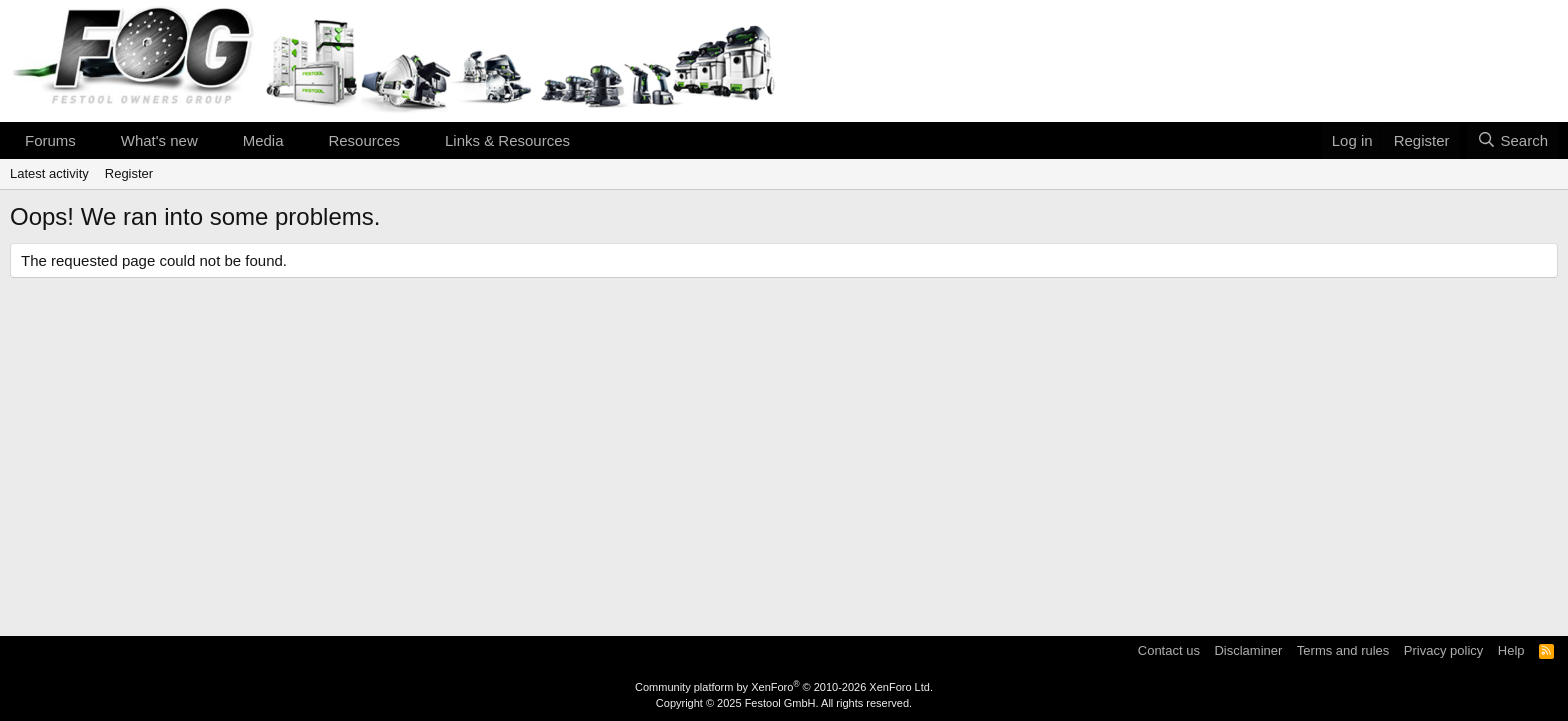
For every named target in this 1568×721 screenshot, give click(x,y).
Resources (364, 140)
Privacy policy (1443, 650)
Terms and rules (1343, 650)
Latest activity (49, 173)
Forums (50, 140)
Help (1511, 650)
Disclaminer (1248, 650)
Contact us (1169, 650)
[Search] (1512, 140)
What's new (159, 140)
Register (129, 173)
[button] (92, 140)
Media (263, 140)
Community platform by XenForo (784, 687)
